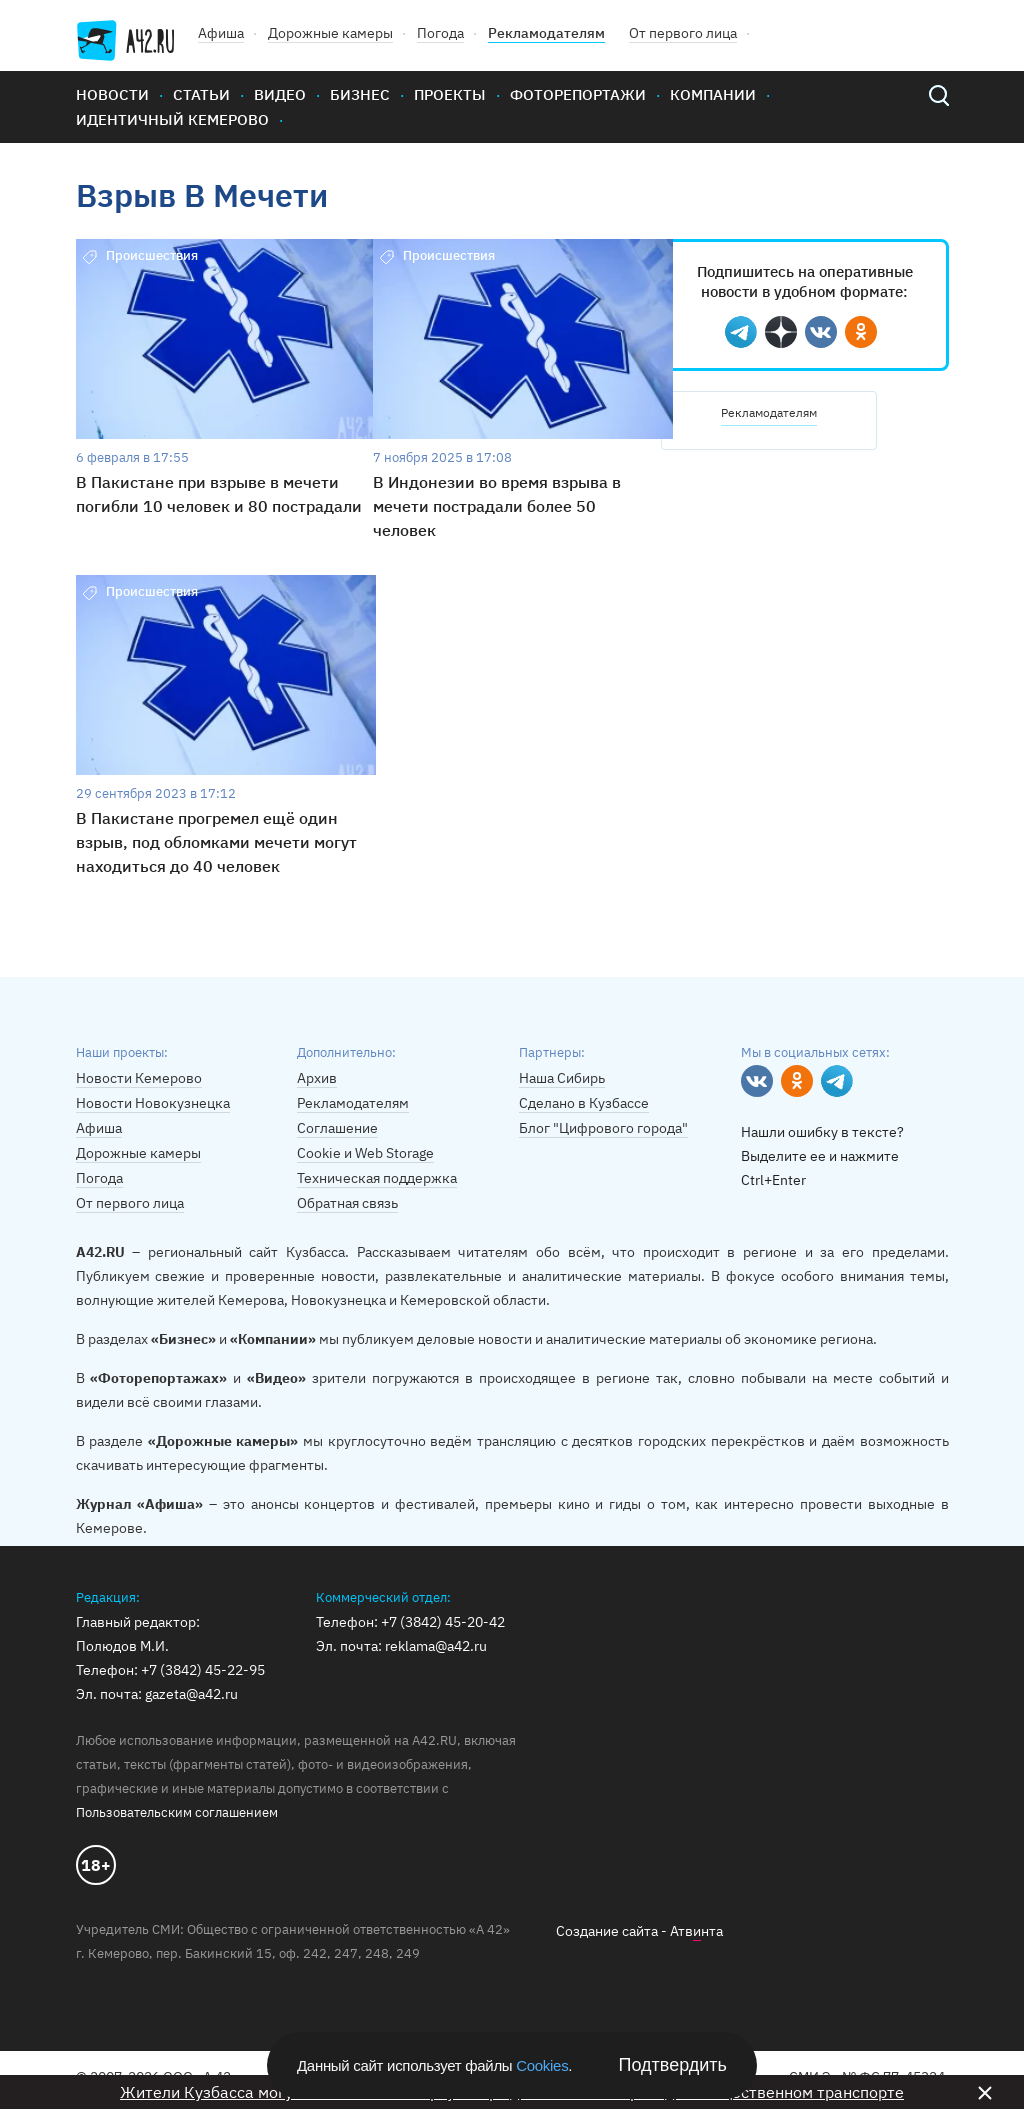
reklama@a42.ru (436, 1646)
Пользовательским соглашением (177, 1812)
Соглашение (337, 1128)
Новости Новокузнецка (153, 1103)
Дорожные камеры (330, 33)
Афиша (221, 33)
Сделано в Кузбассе (584, 1103)
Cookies (542, 2065)
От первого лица (683, 33)
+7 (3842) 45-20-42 (443, 1622)
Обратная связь (347, 1203)
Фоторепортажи (578, 94)
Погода (440, 33)
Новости (112, 94)
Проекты (450, 94)
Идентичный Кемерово (172, 119)
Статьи (201, 94)
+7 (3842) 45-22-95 (203, 1670)
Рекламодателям (546, 33)
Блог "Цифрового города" (603, 1128)
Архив (317, 1078)
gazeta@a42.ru (191, 1694)
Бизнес (360, 94)
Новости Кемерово (139, 1078)
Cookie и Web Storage (365, 1153)
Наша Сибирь (562, 1078)
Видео (280, 94)
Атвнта (696, 1931)
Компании (713, 94)
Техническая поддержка (377, 1178)
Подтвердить (673, 2065)
